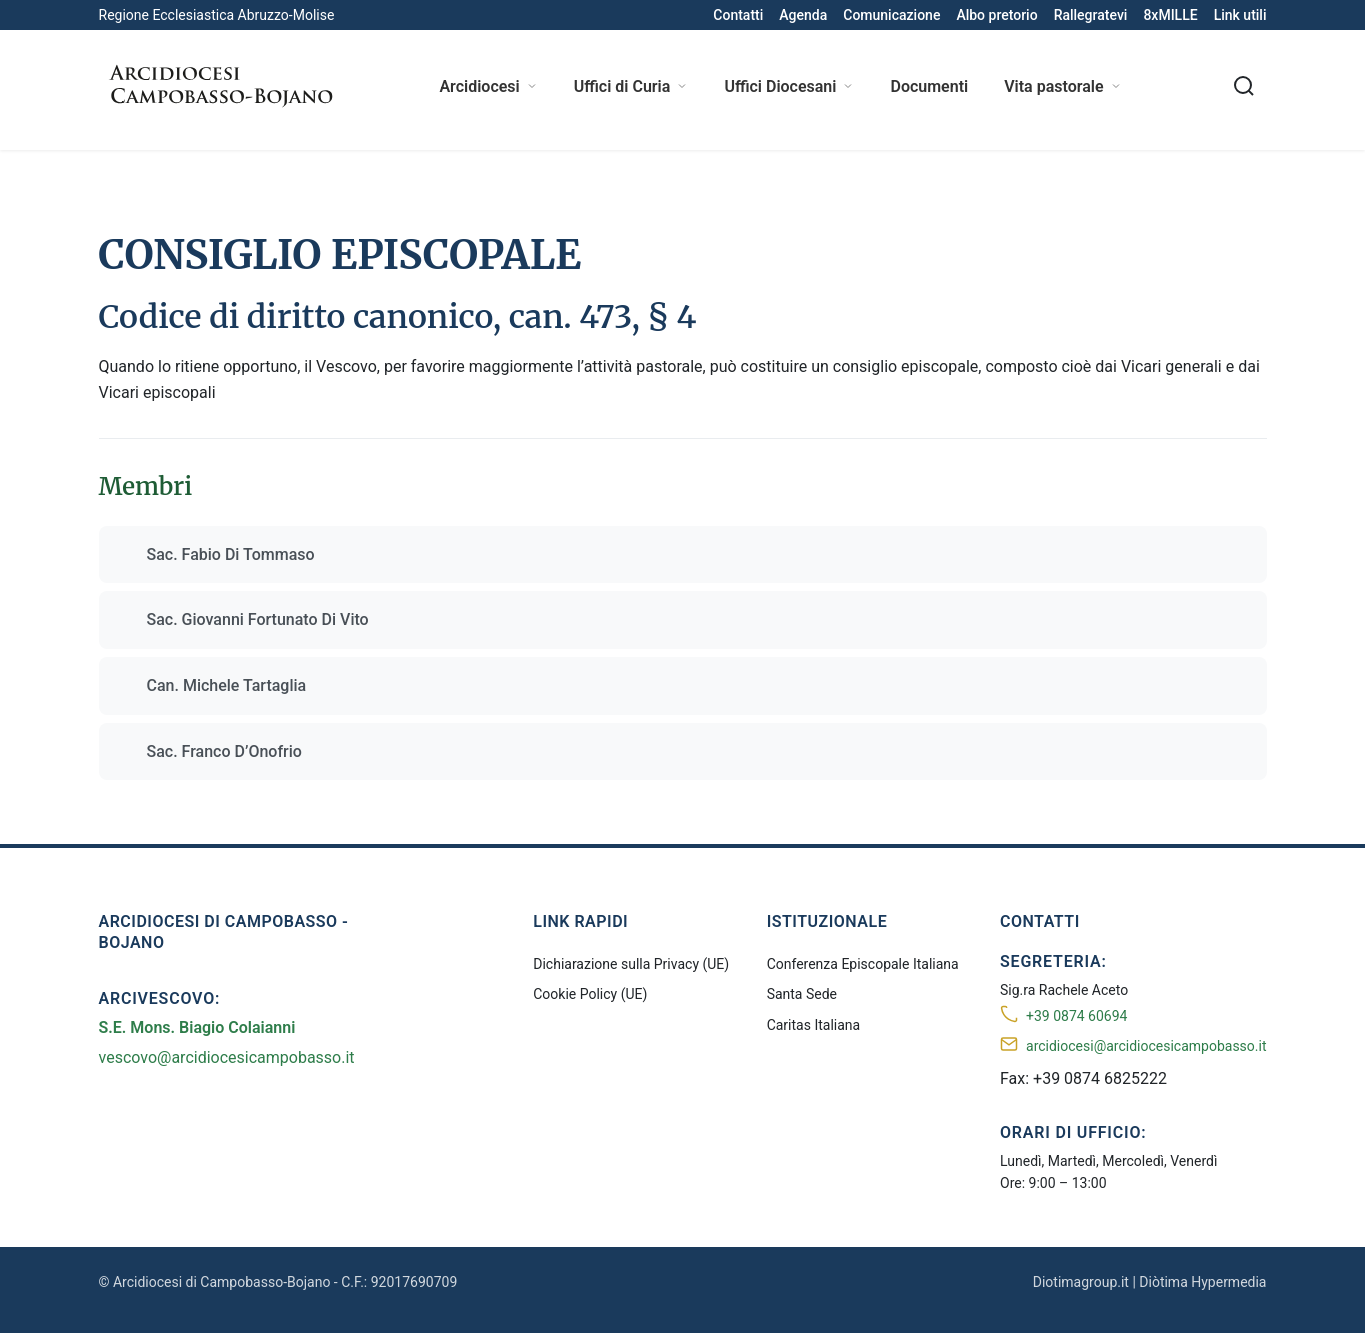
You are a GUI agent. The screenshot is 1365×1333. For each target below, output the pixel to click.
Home (118, 177)
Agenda (803, 15)
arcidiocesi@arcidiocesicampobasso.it (1146, 1046)
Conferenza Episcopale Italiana (863, 964)
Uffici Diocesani (789, 86)
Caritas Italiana (814, 1025)
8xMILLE (1170, 15)
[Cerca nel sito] (1244, 86)
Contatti (738, 15)
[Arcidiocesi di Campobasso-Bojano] (219, 86)
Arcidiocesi (488, 86)
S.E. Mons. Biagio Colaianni (197, 1027)
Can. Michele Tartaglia (227, 685)
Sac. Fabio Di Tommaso (231, 554)
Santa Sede (802, 994)
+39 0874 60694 (1076, 1016)
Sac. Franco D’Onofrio (224, 751)
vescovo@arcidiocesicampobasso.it (227, 1057)
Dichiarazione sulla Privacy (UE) (631, 964)
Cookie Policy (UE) (590, 994)
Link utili (1240, 15)
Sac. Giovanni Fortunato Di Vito (258, 619)
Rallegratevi (1091, 15)
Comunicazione (891, 15)
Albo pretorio (996, 15)
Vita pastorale (1062, 86)
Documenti (929, 86)
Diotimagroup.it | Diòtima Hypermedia (1150, 1282)
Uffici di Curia (631, 86)
